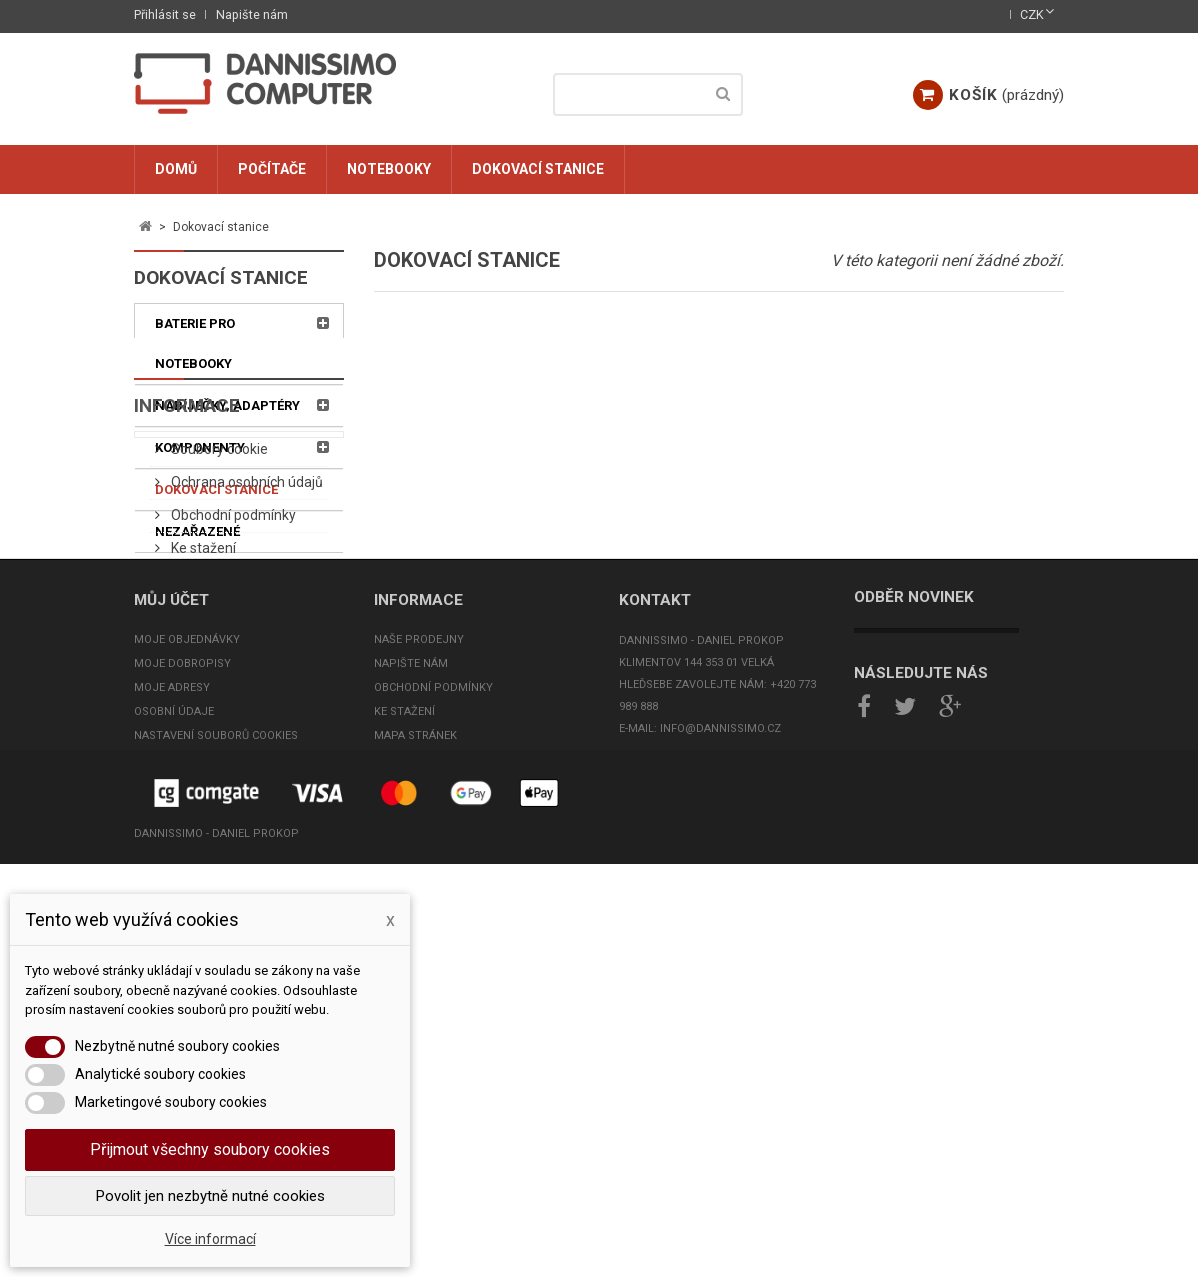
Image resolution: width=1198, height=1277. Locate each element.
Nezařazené (197, 531)
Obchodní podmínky (232, 744)
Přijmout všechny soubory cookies (210, 1149)
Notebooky (389, 169)
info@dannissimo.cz (720, 1100)
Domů (176, 169)
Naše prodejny (419, 1011)
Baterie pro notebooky (195, 343)
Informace (187, 621)
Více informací (210, 1239)
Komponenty (200, 447)
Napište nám (252, 14)
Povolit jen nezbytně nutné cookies (210, 1196)
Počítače (272, 169)
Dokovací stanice (538, 169)
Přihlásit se (165, 14)
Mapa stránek (415, 1107)
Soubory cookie (218, 678)
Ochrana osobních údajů (245, 711)
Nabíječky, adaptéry (227, 405)
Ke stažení (202, 777)
